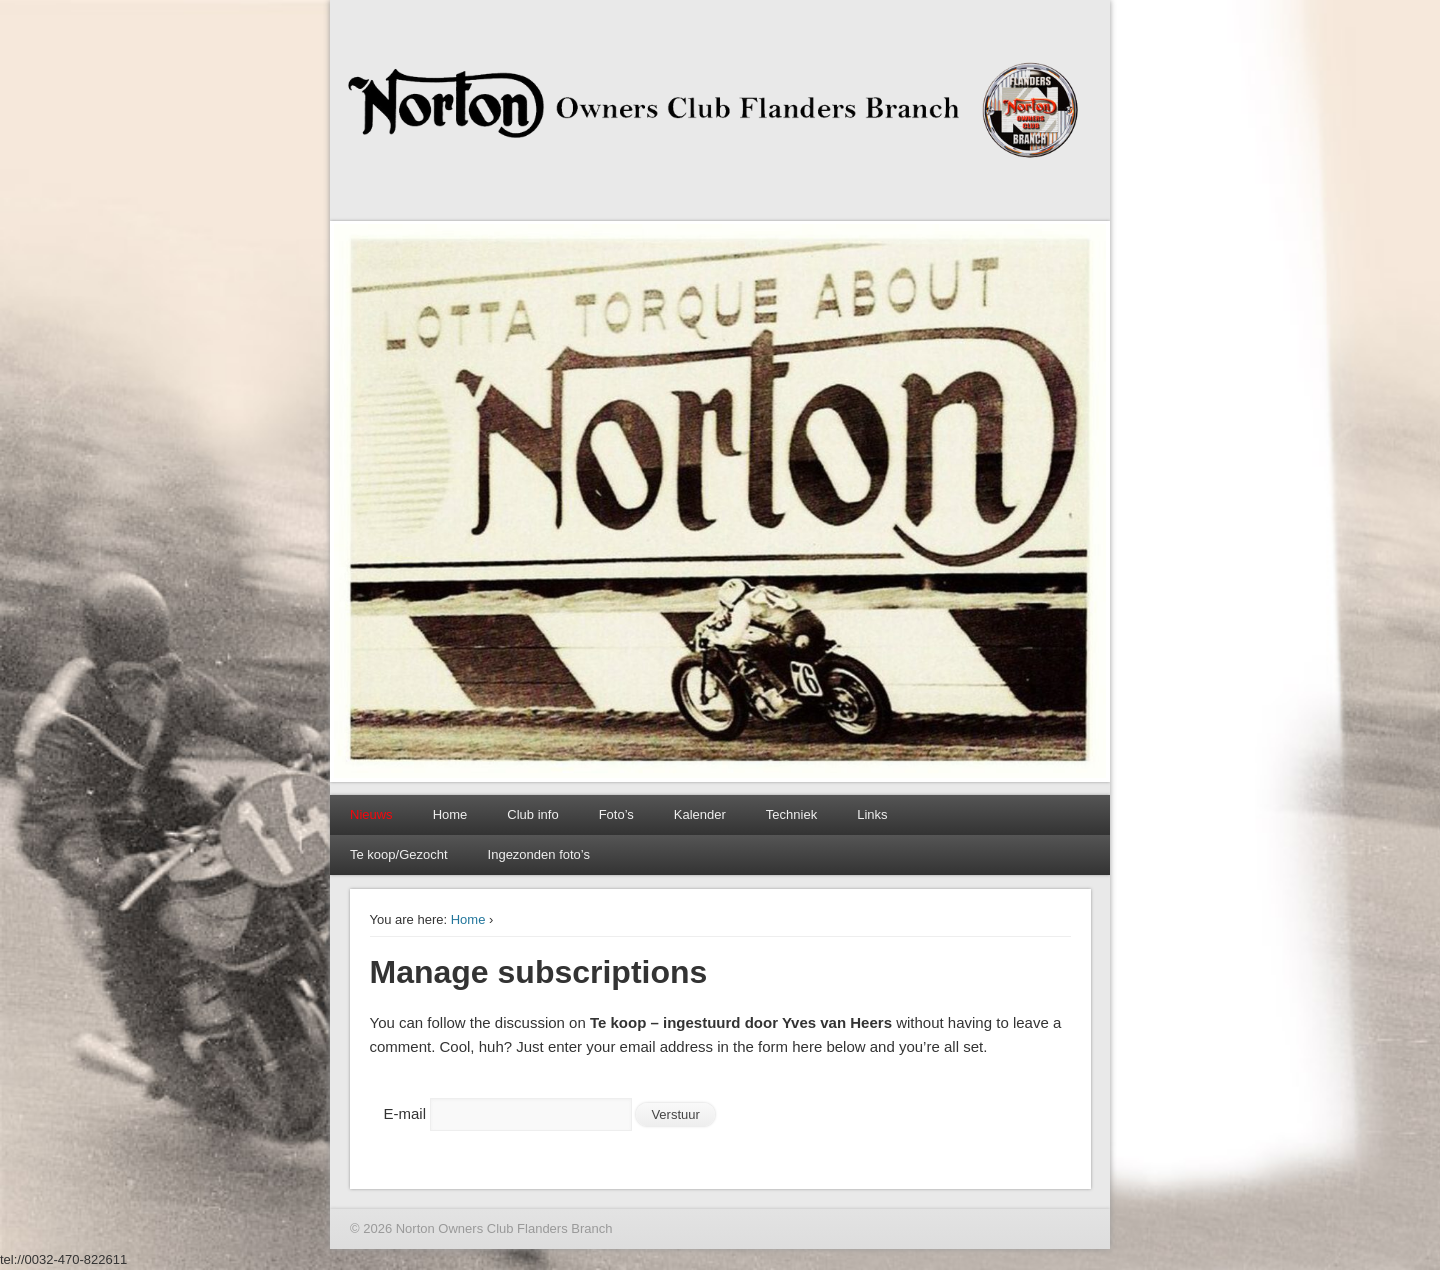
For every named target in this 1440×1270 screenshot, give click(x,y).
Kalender (700, 814)
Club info (532, 814)
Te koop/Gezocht (399, 854)
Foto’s (616, 814)
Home (450, 814)
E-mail (405, 1113)
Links (872, 814)
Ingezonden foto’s (539, 854)
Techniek (791, 814)
